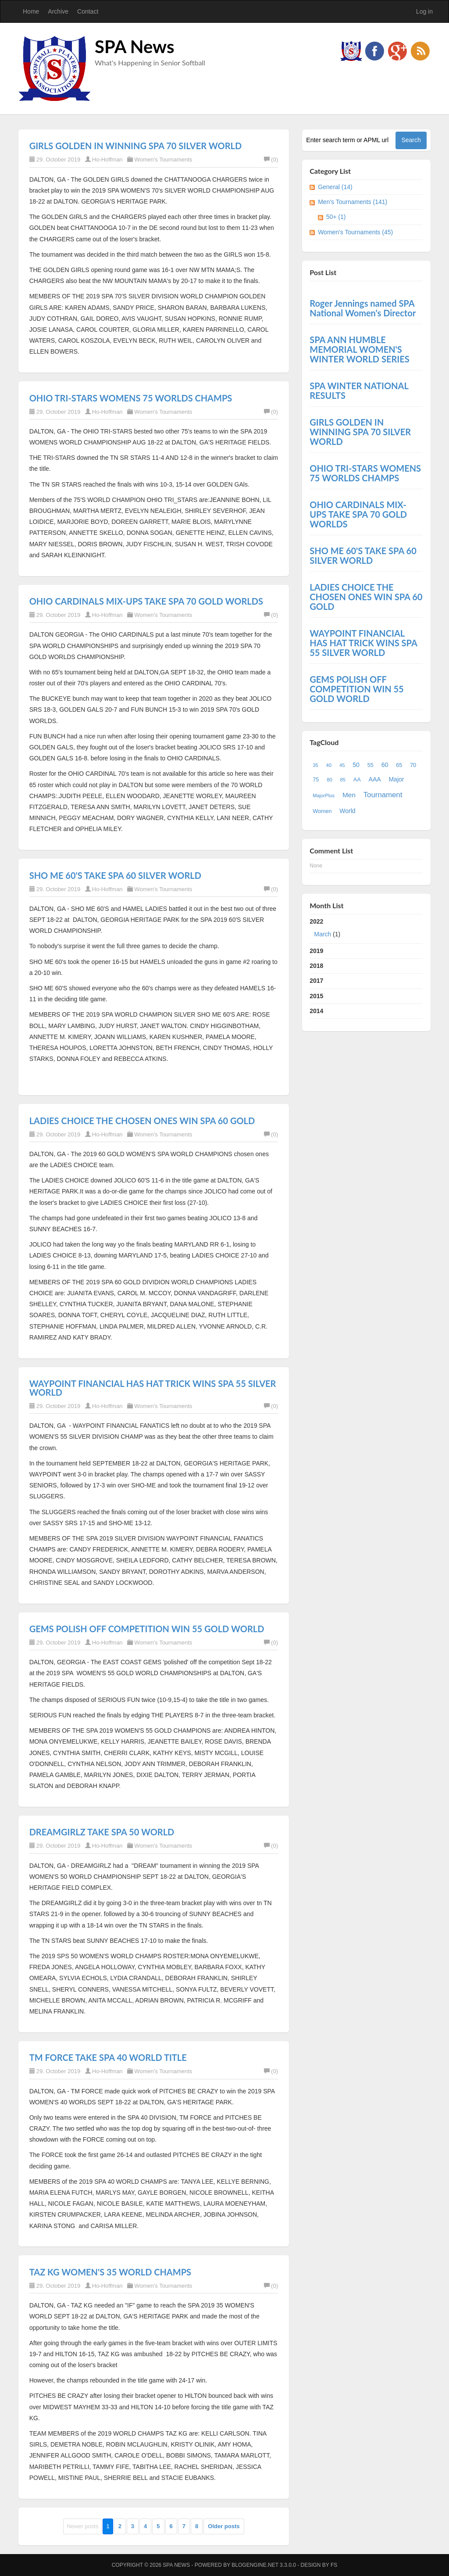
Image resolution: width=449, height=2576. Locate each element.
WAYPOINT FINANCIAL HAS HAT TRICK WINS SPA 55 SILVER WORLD (152, 1387)
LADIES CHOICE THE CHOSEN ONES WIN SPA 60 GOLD (142, 1120)
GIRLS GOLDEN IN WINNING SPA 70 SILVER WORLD (135, 145)
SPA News (135, 46)
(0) (271, 159)
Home (31, 11)
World (347, 810)
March (322, 934)
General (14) (335, 186)
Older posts (223, 2526)
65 (399, 765)
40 (328, 765)
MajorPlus (324, 795)
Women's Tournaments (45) (355, 232)
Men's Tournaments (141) (352, 201)
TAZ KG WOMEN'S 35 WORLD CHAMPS (110, 2272)
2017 (316, 980)
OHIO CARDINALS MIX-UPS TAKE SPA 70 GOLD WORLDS (146, 601)
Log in (424, 11)
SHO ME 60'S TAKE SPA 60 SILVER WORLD (115, 875)
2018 (316, 965)
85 (343, 779)
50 (356, 764)
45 (342, 765)
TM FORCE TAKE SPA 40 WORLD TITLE (108, 2057)
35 (315, 765)
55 (370, 765)
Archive (58, 11)
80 (329, 779)
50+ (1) (336, 216)
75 (316, 780)
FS (334, 2565)
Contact (87, 11)
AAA (375, 779)
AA (357, 780)
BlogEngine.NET (255, 2565)
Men (349, 795)
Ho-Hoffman (107, 159)
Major (396, 779)
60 (384, 764)
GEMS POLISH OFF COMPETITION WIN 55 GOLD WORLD (146, 1628)
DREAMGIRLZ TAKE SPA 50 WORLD (102, 1832)
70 (413, 765)
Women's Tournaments (163, 159)
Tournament (383, 795)
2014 (316, 1010)
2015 (316, 996)
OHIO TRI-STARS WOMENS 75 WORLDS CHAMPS (130, 398)
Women (322, 811)
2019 (316, 950)
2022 (366, 930)
